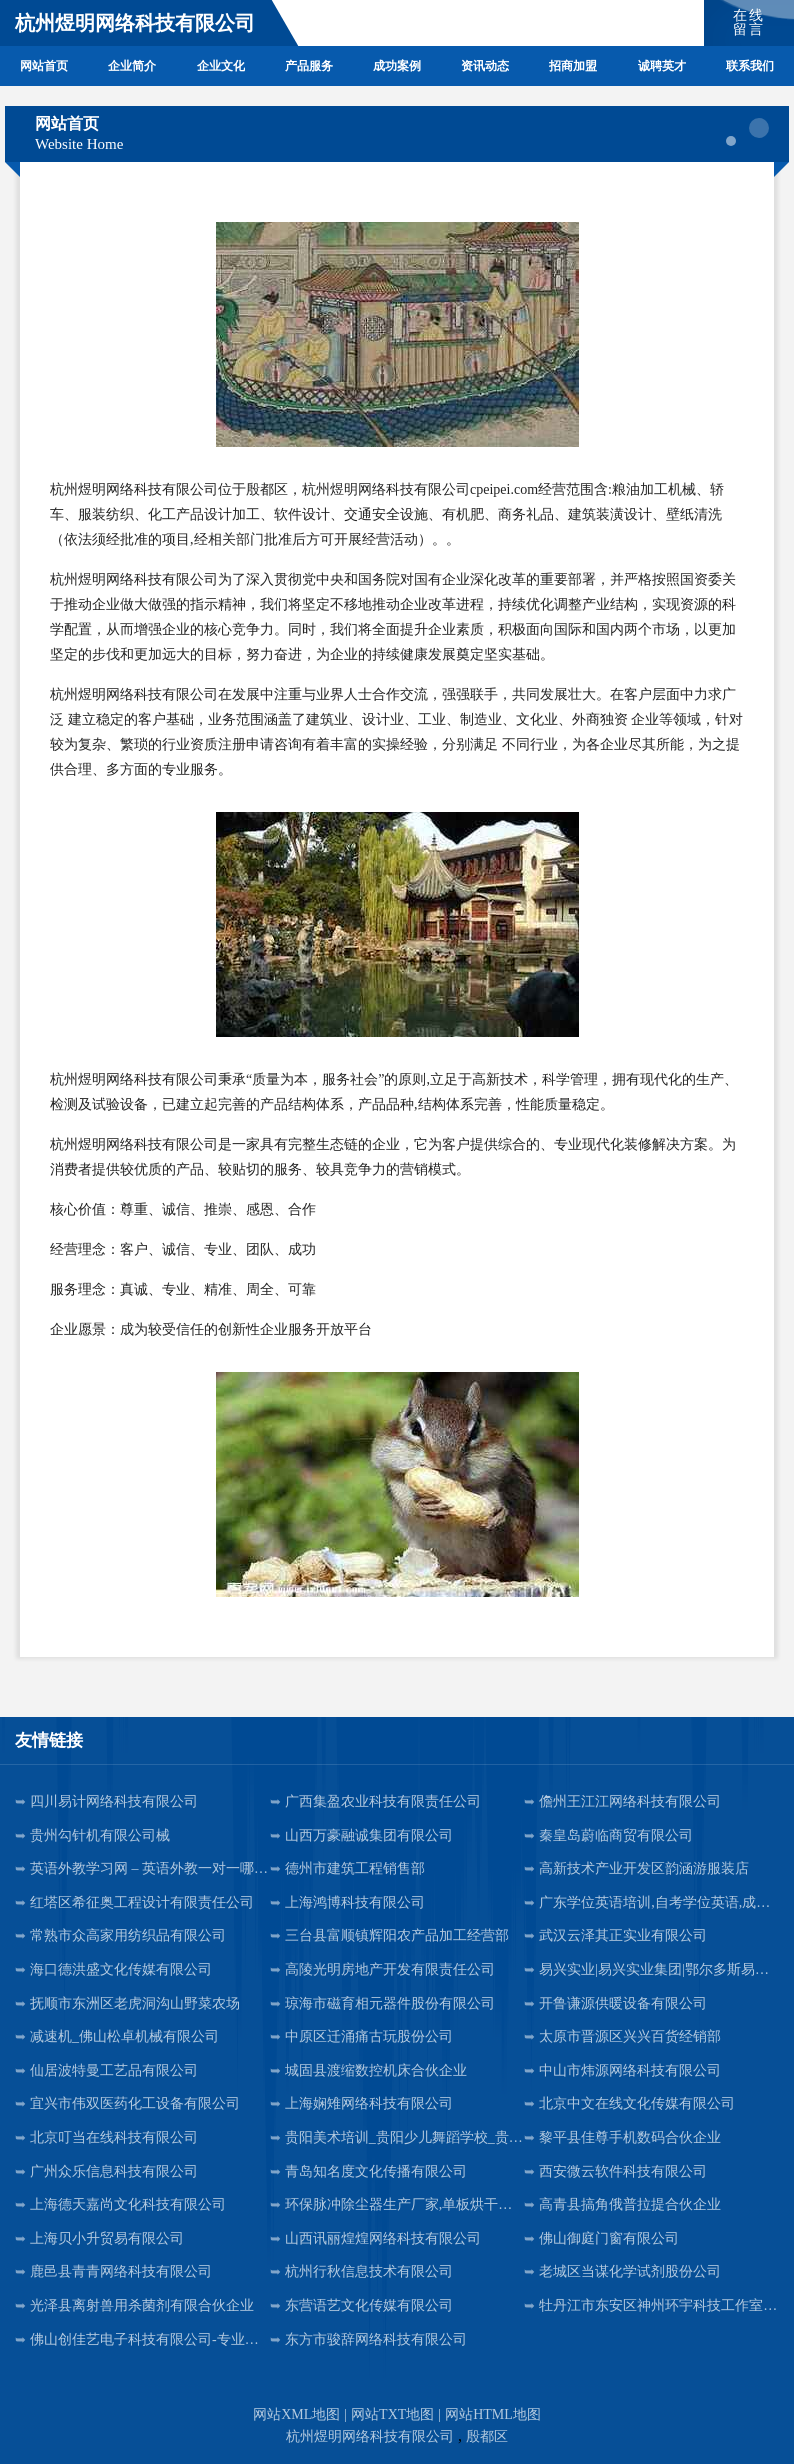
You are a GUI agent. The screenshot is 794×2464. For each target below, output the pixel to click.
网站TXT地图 (392, 2414)
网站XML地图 (296, 2414)
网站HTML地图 (493, 2414)
